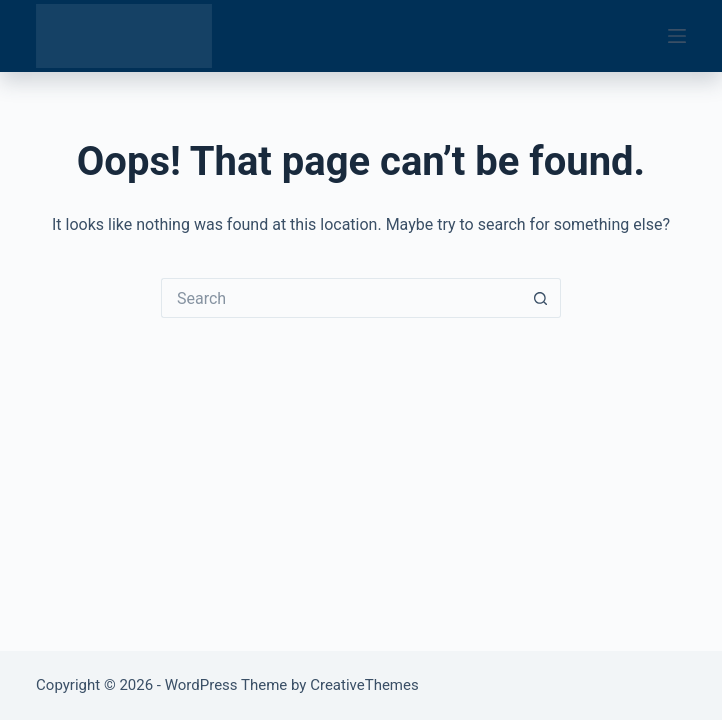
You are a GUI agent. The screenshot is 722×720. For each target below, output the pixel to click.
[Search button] (541, 298)
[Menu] (677, 36)
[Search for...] (341, 298)
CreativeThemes (364, 685)
